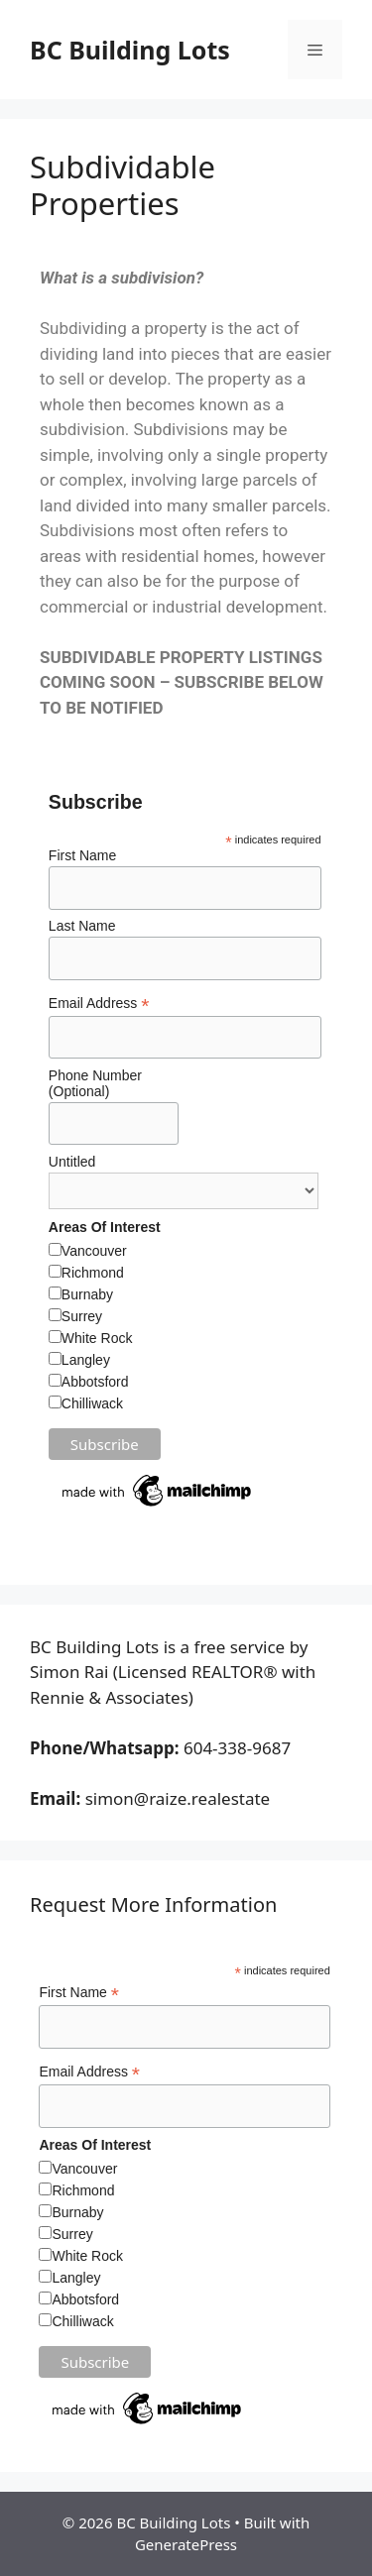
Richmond (93, 1273)
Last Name (82, 926)
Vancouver (94, 1251)
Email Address (99, 1003)
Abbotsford (95, 1382)
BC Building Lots (130, 49)
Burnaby (87, 1294)
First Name (82, 855)
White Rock (97, 1338)
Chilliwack (92, 1403)
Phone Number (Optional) (95, 1083)
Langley (86, 1360)
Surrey (82, 1316)
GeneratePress (186, 2544)
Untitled (72, 1162)
